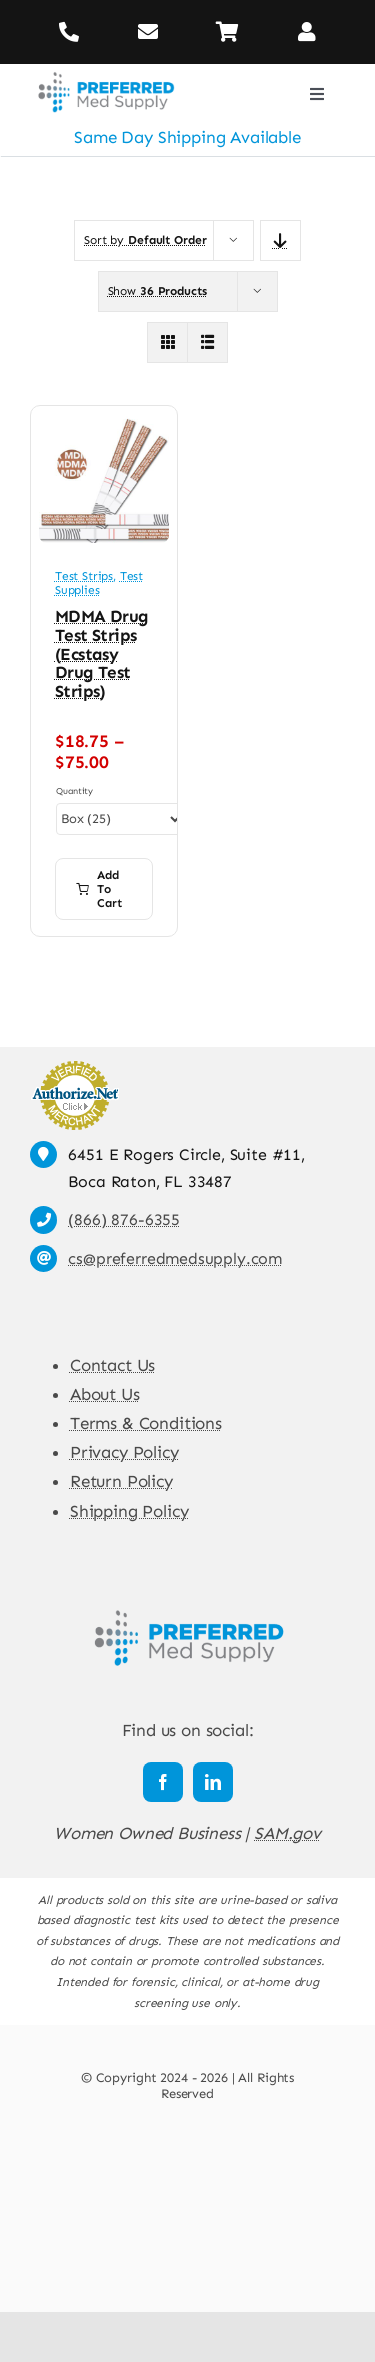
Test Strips (84, 576)
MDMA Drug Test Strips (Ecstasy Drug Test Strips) (102, 653)
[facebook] (163, 1782)
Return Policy (121, 1481)
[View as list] (207, 342)
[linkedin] (213, 1782)
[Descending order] (280, 240)
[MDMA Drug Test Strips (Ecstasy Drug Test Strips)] (104, 428)
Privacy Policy (124, 1452)
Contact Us (112, 1365)
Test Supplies (99, 583)
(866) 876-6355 (124, 1219)
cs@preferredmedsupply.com (175, 1258)
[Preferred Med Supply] (105, 72)
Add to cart (99, 889)
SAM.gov (287, 1833)
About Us (105, 1394)
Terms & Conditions (146, 1423)
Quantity (74, 791)
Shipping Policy (129, 1511)
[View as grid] (167, 342)
